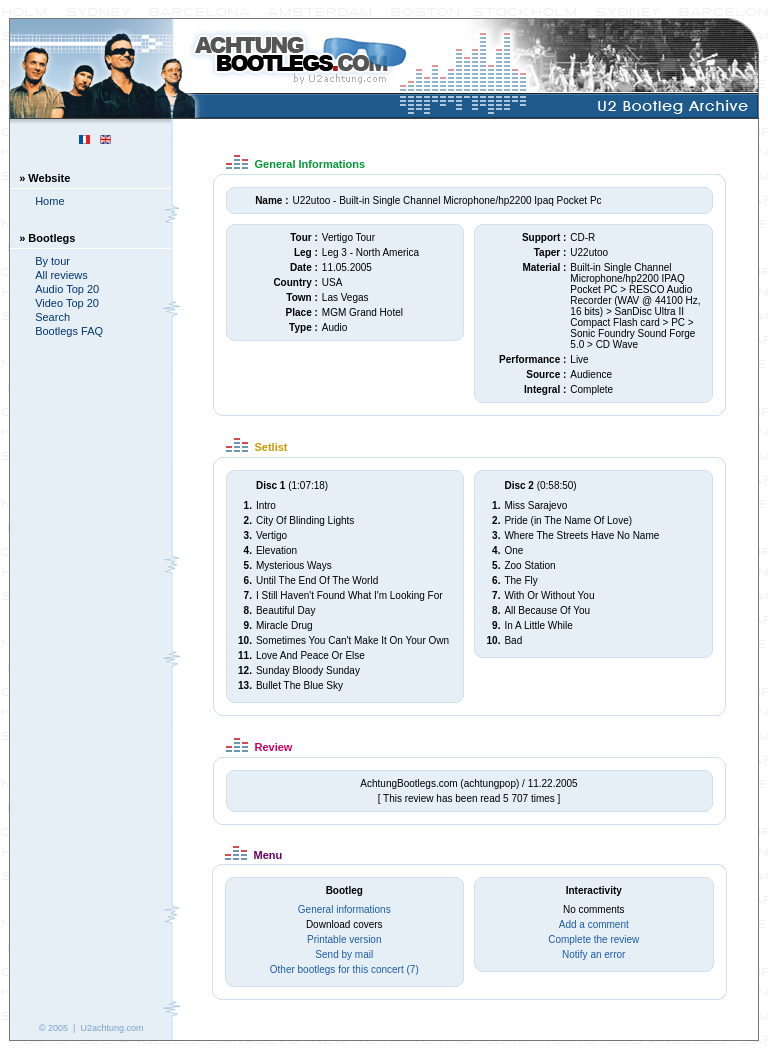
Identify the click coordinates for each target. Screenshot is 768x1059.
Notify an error (593, 954)
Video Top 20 (67, 303)
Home (49, 201)
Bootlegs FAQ (69, 331)
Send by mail (344, 954)
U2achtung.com (111, 1028)
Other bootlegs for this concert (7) (344, 969)
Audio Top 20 (67, 289)
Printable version (344, 939)
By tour (52, 261)
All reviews (61, 275)
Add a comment (594, 924)
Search (52, 317)
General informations (344, 909)
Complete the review (593, 939)
